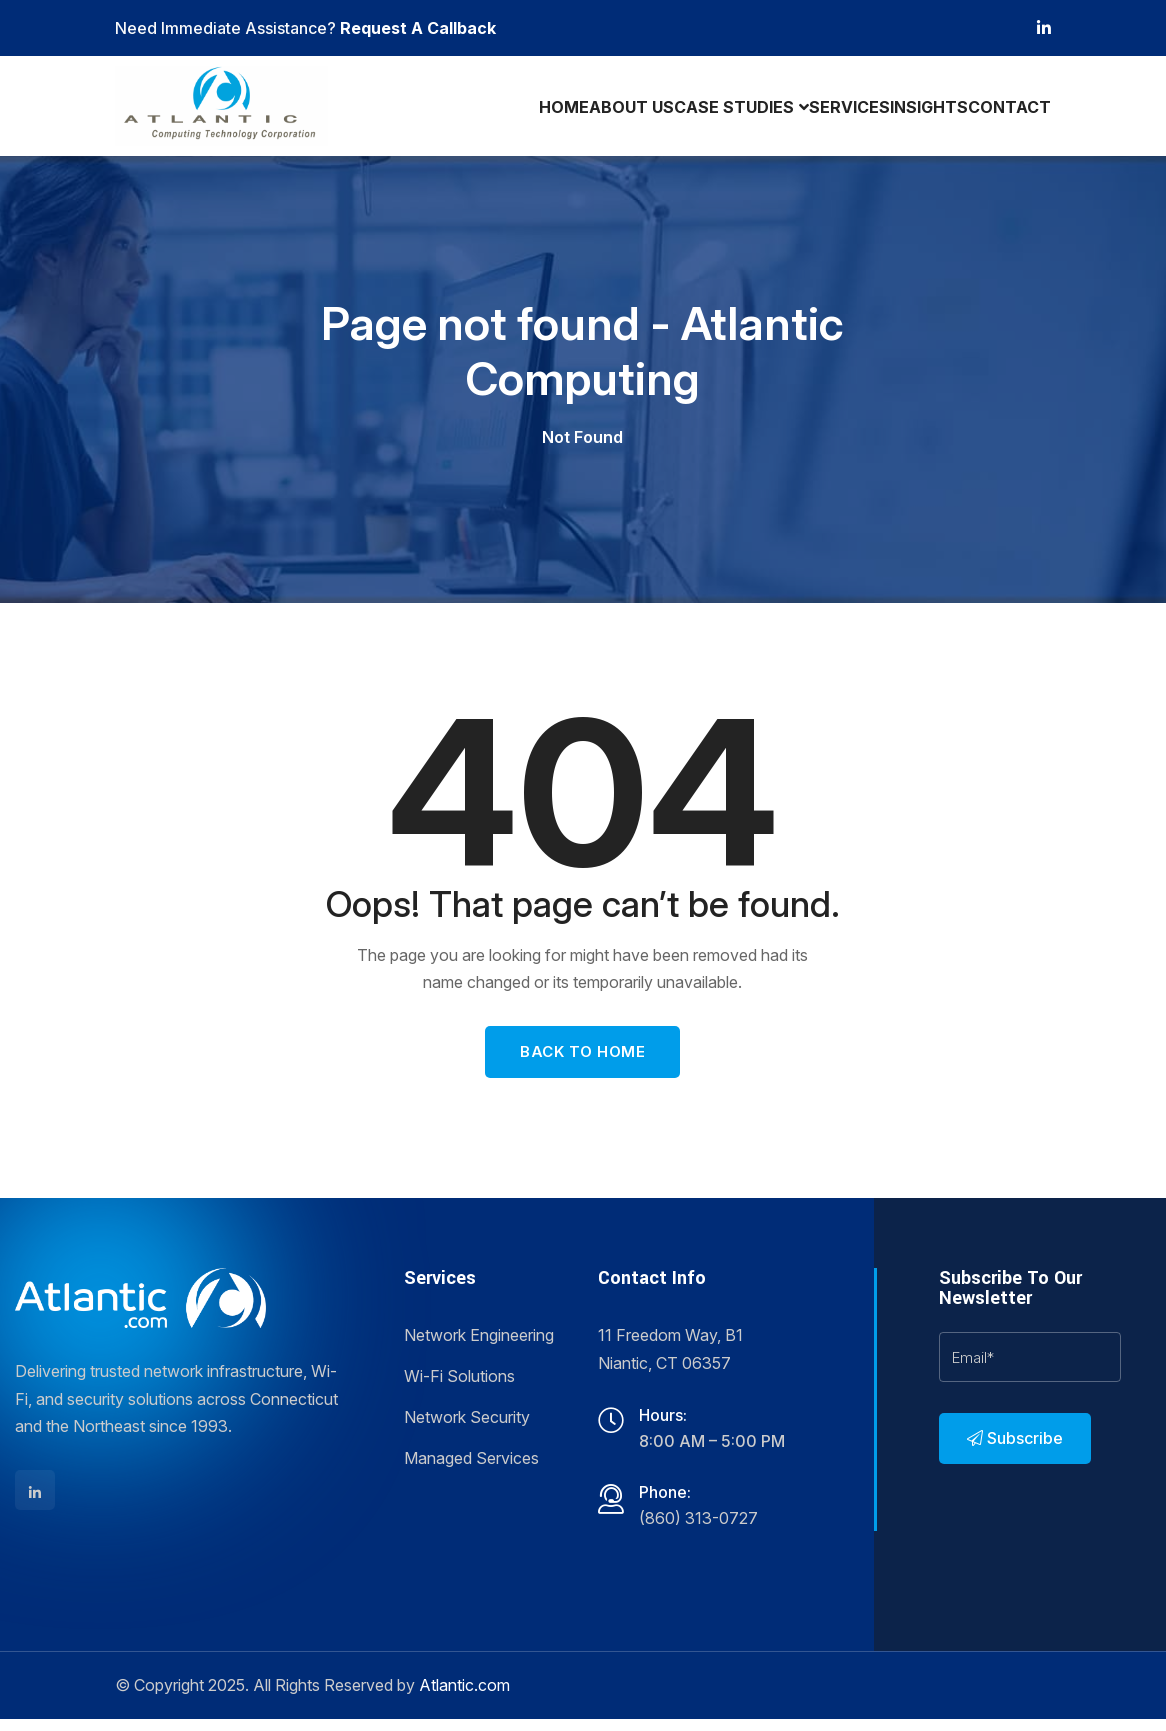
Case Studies (710, 111)
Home (527, 111)
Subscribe (1015, 1450)
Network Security (467, 1429)
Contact (1006, 111)
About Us (602, 111)
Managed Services (471, 1470)
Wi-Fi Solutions (459, 1388)
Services (830, 111)
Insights (918, 111)
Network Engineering (479, 1347)
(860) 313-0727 (698, 1530)
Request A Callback (418, 28)
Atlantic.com (464, 1697)
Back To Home (582, 1063)
